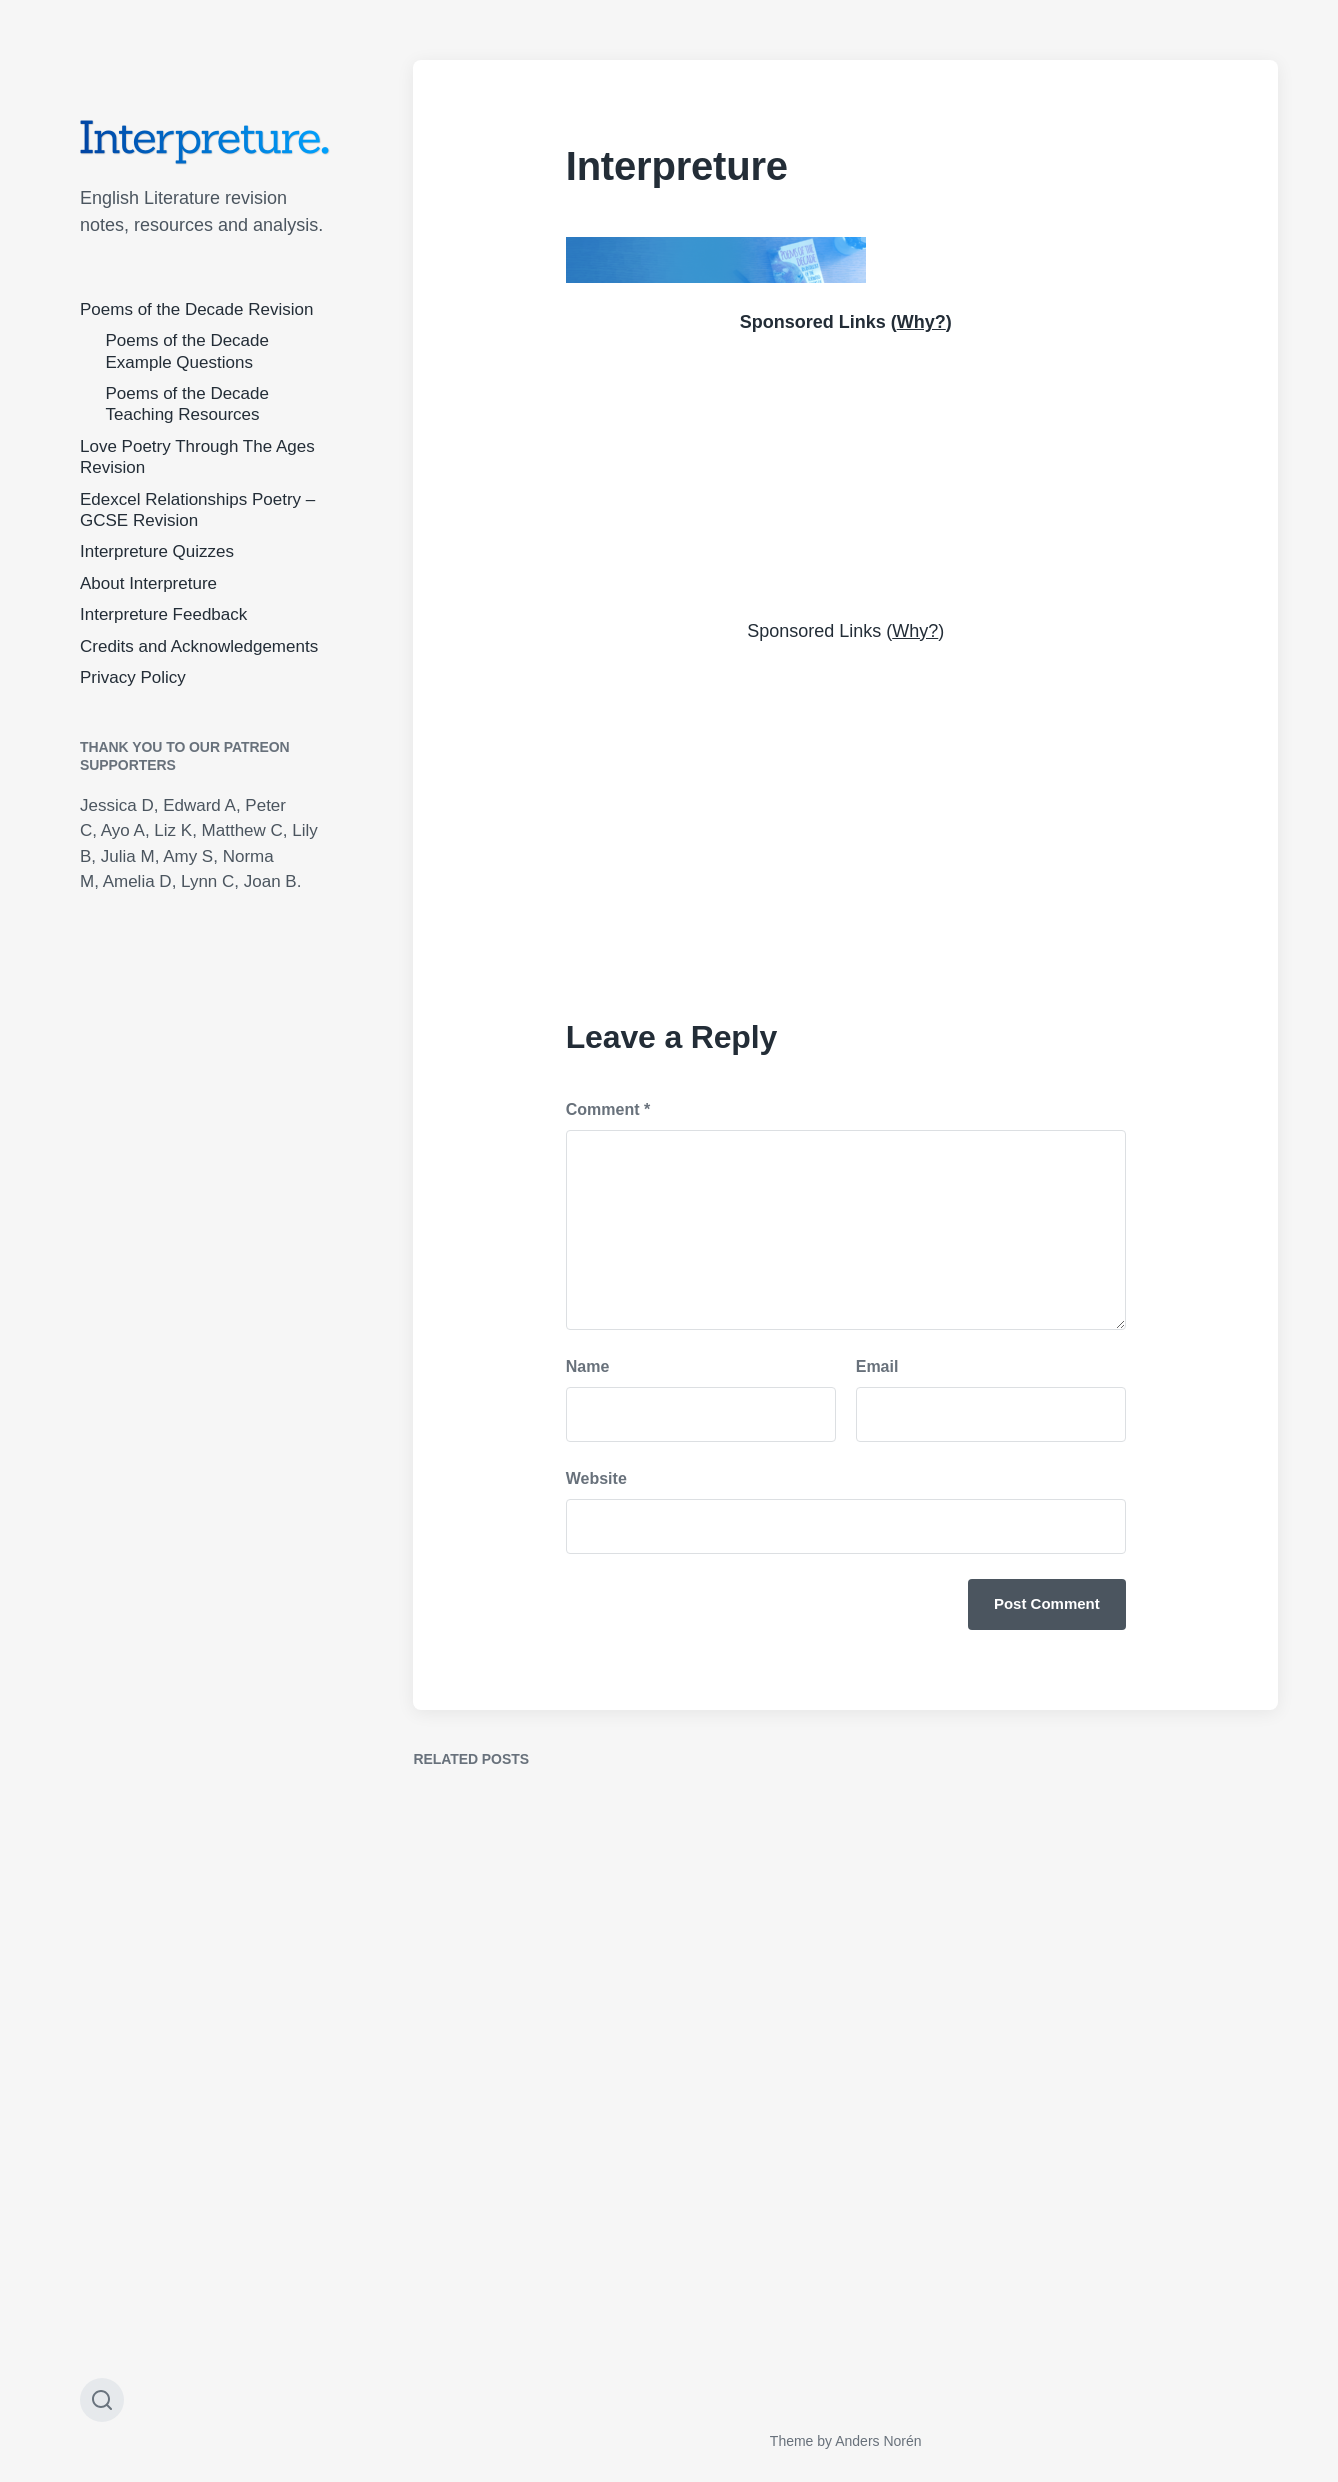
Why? (921, 322)
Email (877, 1366)
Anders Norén (878, 2441)
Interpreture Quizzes (157, 551)
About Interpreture (148, 583)
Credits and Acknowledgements (199, 646)
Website (596, 1478)
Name (588, 1366)
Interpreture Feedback (163, 614)
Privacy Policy (133, 677)
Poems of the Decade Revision (196, 309)
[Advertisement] (846, 473)
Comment (608, 1109)
